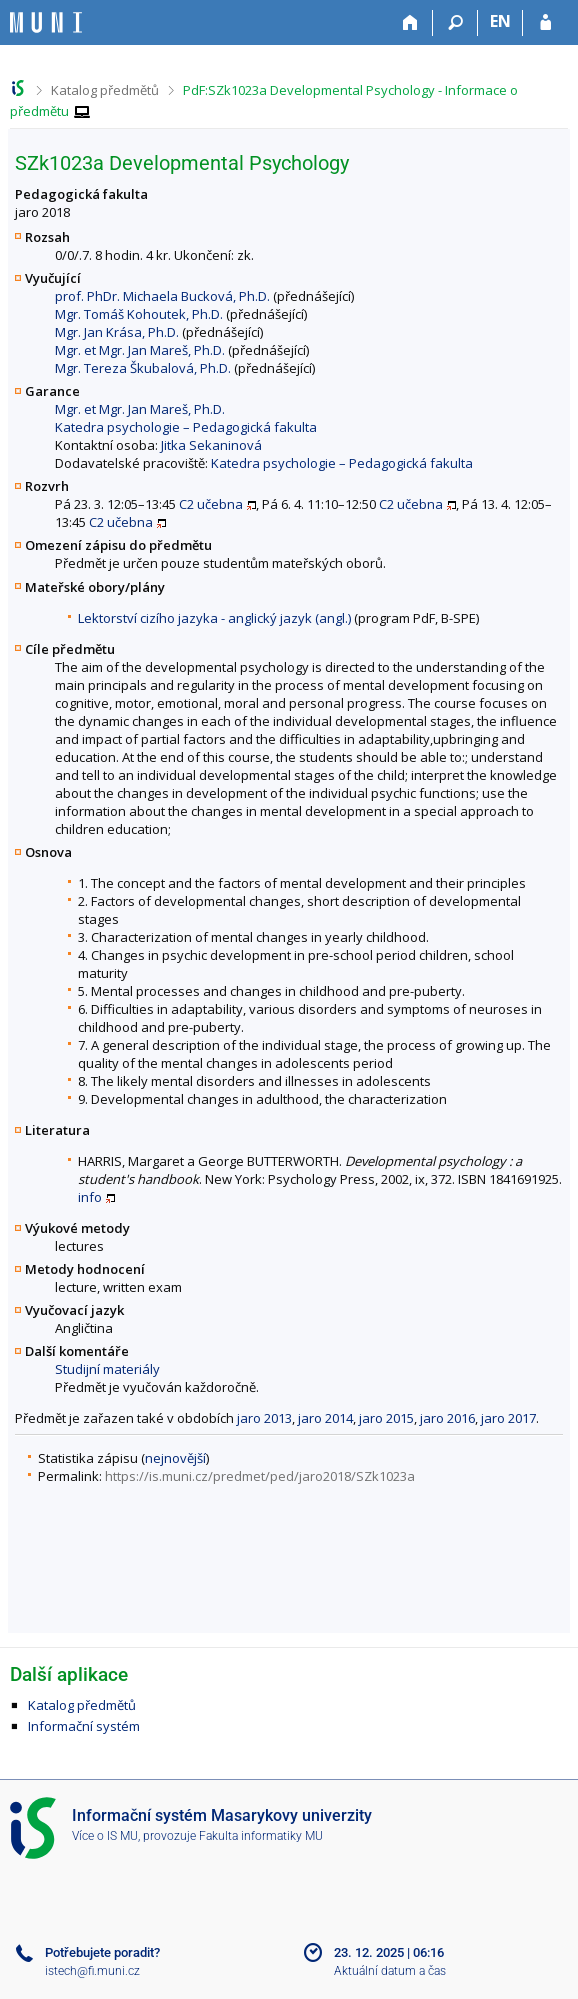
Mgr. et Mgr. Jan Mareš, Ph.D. (140, 350)
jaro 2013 (264, 1418)
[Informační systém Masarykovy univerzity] (46, 22)
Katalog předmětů (105, 90)
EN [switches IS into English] (500, 21)
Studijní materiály (107, 1369)
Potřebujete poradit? (102, 1952)
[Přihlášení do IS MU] (545, 23)
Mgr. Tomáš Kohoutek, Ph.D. (139, 314)
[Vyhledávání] (455, 23)
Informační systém (84, 1726)
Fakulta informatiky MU (261, 1836)
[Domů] (410, 23)
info (90, 1197)
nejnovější (175, 1458)
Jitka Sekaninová (211, 445)
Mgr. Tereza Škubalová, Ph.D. (143, 368)
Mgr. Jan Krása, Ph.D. (117, 332)
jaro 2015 (386, 1418)
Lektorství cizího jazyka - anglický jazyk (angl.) (214, 618)
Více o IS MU (105, 1836)
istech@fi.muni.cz (92, 1971)
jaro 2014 (325, 1418)
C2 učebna (211, 504)
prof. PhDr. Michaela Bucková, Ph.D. (162, 296)
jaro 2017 (508, 1418)
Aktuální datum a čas (390, 1971)
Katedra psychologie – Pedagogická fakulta (186, 427)
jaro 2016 (447, 1418)
